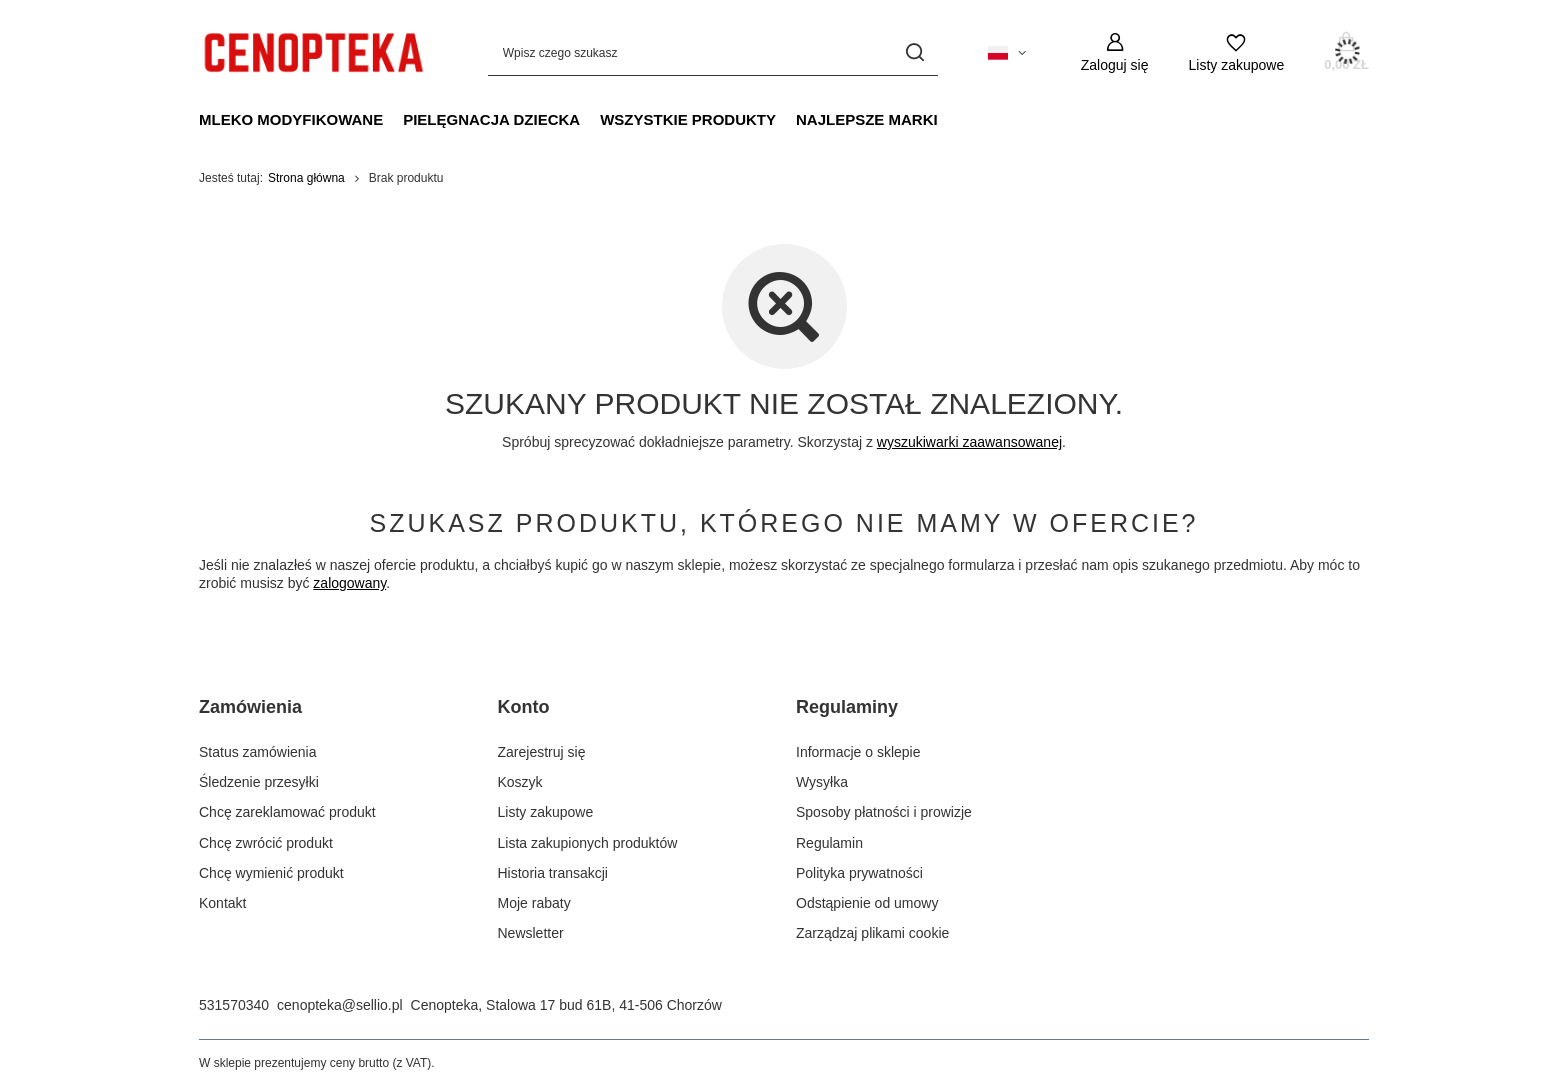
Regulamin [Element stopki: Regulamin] (829, 843)
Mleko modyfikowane (291, 119)
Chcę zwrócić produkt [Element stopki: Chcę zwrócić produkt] (266, 843)
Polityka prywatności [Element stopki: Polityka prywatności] (859, 873)
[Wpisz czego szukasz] (713, 52)
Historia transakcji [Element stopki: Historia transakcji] (553, 873)
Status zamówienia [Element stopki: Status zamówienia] (258, 752)
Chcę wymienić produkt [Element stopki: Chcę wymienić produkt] (271, 873)
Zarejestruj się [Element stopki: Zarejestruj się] (542, 752)
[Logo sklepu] (313, 53)
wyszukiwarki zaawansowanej (969, 442)
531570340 (234, 1005)
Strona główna (306, 178)
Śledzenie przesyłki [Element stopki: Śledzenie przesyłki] (259, 782)
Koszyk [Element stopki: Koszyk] (520, 782)
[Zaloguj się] (1115, 52)
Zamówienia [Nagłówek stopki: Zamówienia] (250, 707)
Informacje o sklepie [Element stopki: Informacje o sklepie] (858, 752)
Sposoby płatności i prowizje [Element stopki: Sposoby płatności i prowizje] (884, 812)
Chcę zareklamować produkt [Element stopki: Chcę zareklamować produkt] (287, 812)
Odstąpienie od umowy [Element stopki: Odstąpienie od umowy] (867, 903)
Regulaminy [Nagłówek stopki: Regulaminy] (847, 707)
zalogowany (349, 583)
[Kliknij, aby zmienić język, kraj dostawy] (1007, 53)
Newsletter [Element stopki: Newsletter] (531, 933)
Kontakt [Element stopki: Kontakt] (222, 903)
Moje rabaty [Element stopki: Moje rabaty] (534, 903)
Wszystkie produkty (688, 119)
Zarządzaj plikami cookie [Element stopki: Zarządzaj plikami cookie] (872, 933)
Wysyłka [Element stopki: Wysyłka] (822, 782)
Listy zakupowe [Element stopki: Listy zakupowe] (546, 812)
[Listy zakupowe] (1236, 52)
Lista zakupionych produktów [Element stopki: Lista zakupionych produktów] (588, 843)
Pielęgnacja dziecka (491, 119)
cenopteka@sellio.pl (340, 1005)
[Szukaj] (915, 52)
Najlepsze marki (867, 119)
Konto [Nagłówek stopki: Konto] (524, 707)
